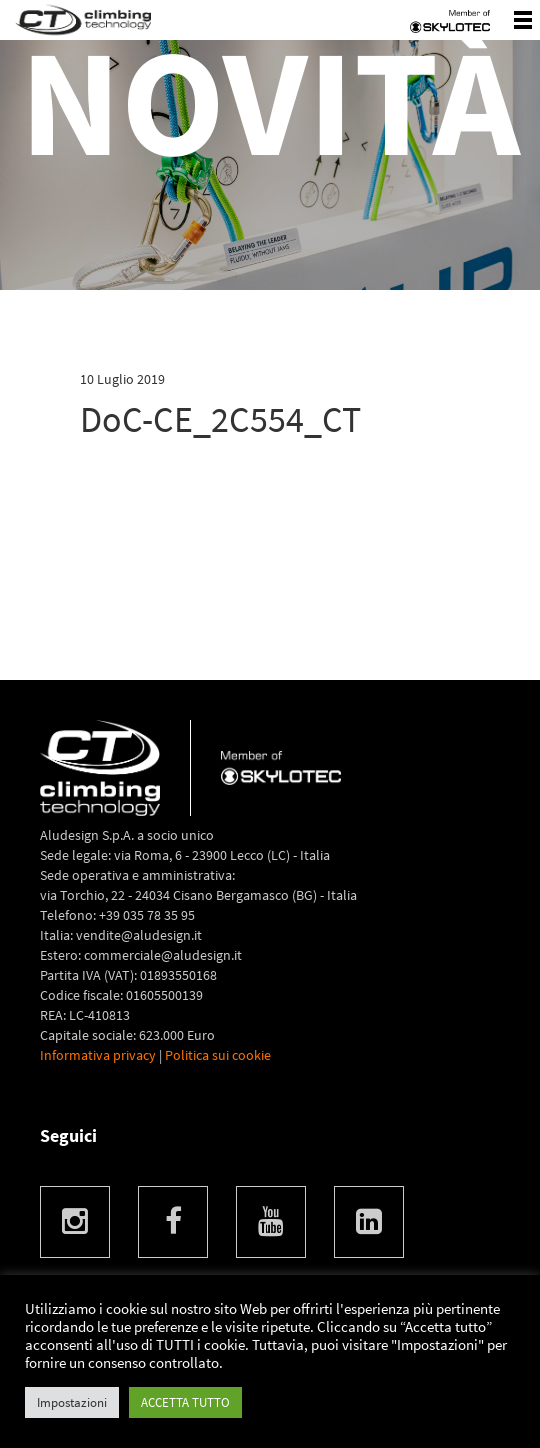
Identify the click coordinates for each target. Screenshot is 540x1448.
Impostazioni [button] (72, 1402)
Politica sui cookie (218, 1055)
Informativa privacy (98, 1055)
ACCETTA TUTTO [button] (185, 1402)
